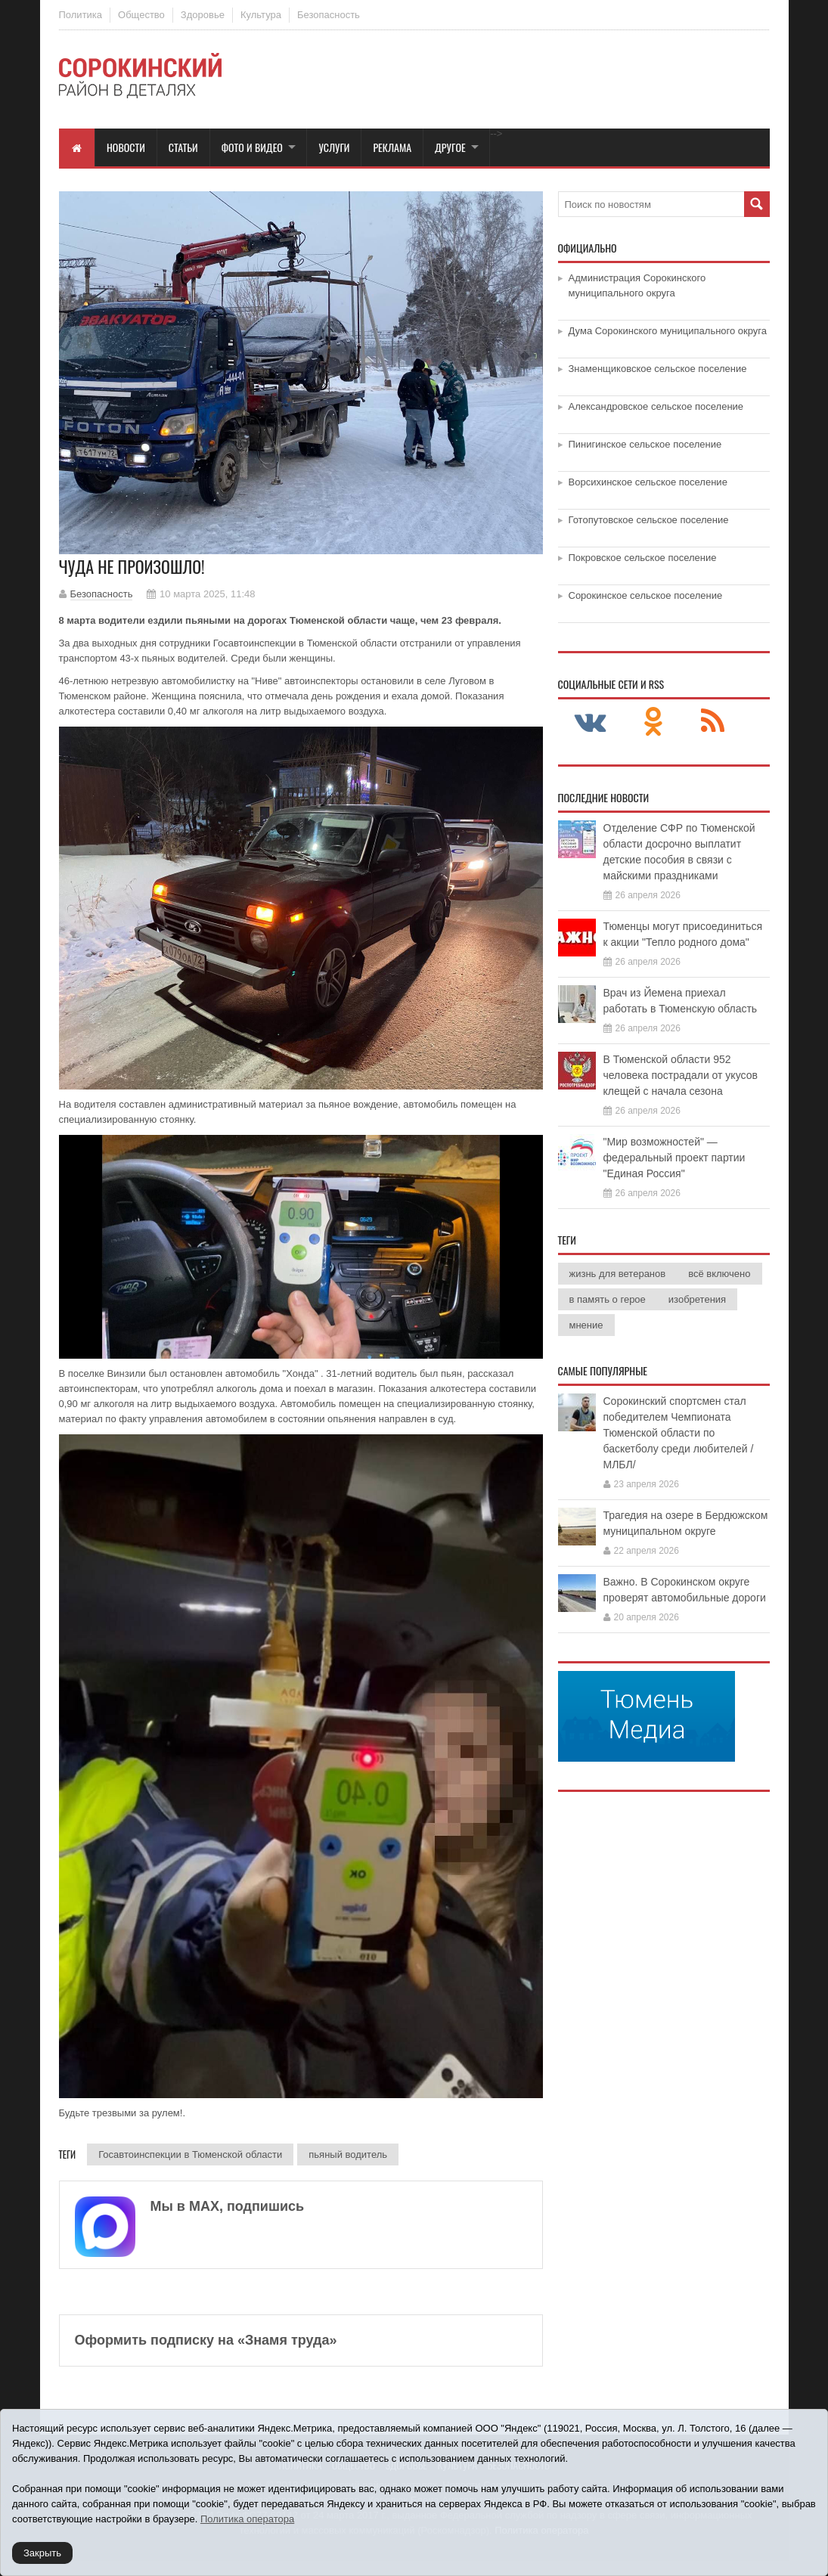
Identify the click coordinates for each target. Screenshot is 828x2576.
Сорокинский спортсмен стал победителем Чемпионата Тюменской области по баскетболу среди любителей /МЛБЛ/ (678, 1433)
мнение (586, 1325)
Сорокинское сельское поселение (646, 595)
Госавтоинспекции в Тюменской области (190, 2154)
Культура (260, 14)
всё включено (719, 1273)
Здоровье (203, 14)
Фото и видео (252, 147)
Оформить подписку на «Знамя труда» (206, 2340)
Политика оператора (247, 2519)
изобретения (697, 1299)
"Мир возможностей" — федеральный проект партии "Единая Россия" (674, 1158)
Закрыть (42, 2553)
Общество (141, 14)
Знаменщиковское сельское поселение (658, 368)
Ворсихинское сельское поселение (648, 482)
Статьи (183, 147)
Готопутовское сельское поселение (649, 519)
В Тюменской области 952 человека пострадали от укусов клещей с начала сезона (680, 1075)
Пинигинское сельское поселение (645, 444)
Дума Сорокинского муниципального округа (668, 330)
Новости (126, 147)
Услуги (333, 147)
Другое (450, 147)
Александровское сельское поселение (656, 406)
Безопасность (328, 14)
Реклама (392, 147)
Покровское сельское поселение (643, 557)
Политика (81, 14)
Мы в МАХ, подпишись (227, 2206)
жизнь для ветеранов (617, 1273)
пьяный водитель (348, 2154)
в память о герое (607, 1299)
